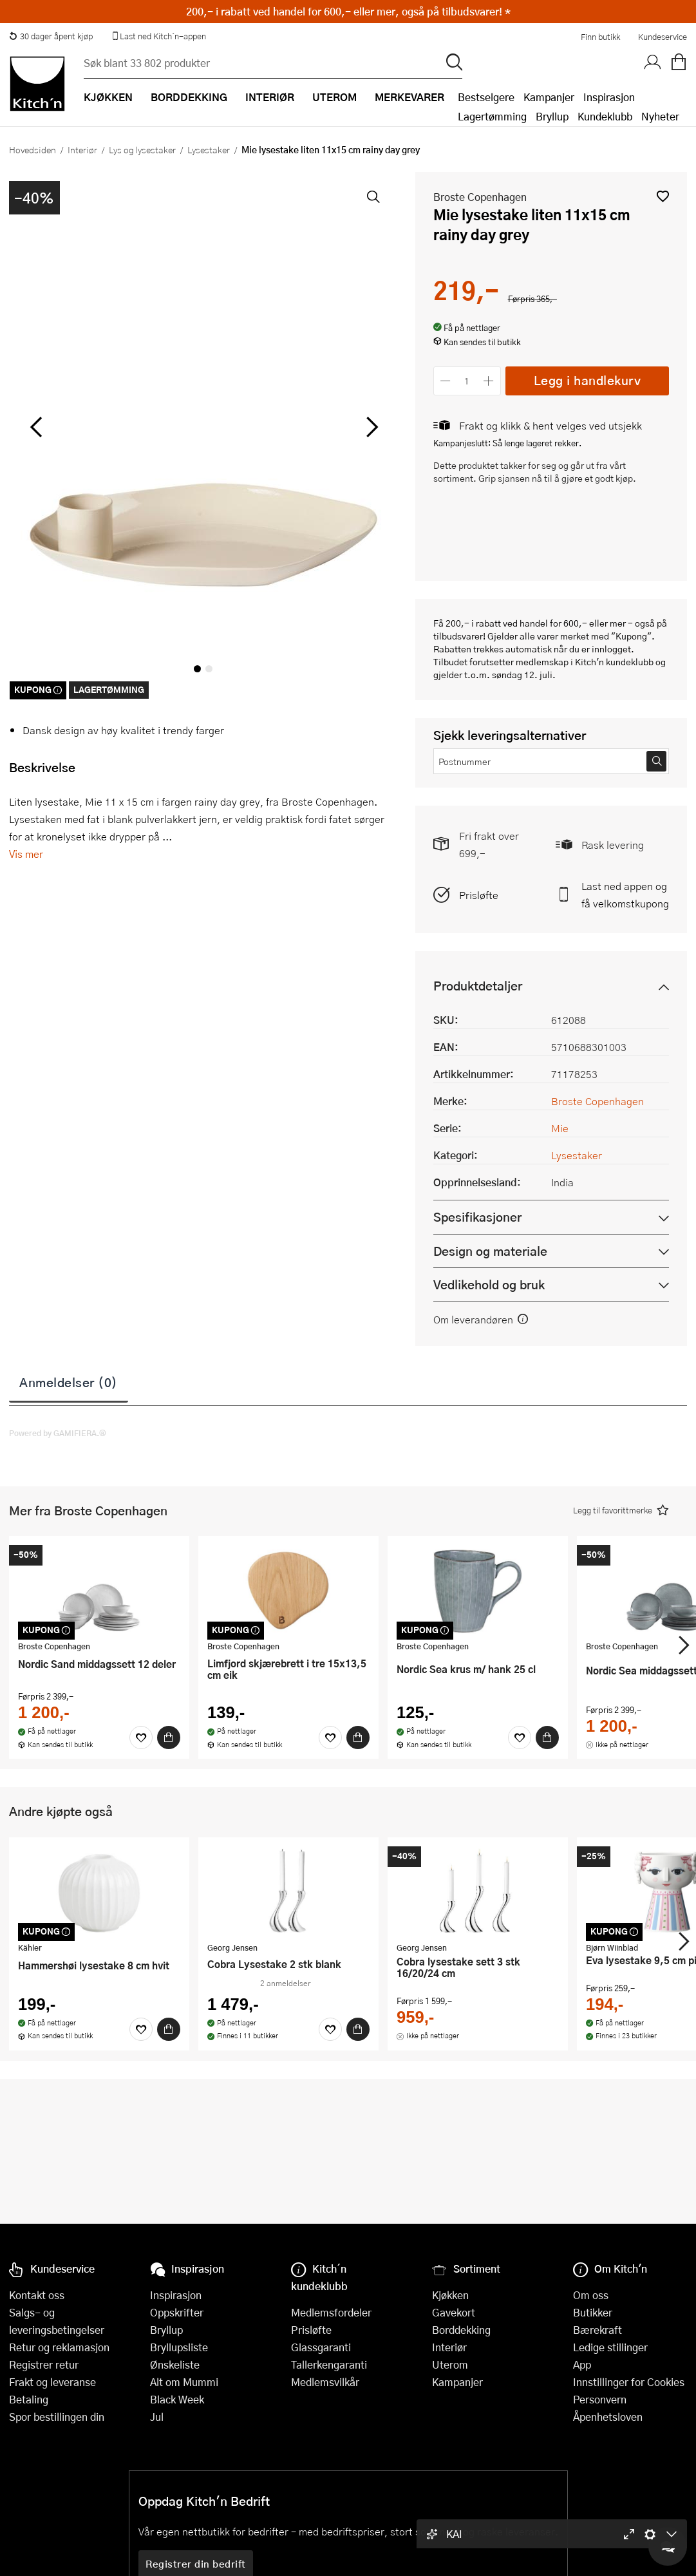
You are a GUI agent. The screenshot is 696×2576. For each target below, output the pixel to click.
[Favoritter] (141, 1737)
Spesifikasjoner (477, 1217)
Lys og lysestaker (142, 149)
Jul (157, 2416)
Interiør (82, 149)
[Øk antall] (488, 381)
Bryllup (552, 116)
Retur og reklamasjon (59, 2347)
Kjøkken (450, 2294)
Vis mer (26, 853)
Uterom (450, 2364)
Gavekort (453, 2312)
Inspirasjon (609, 97)
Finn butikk (600, 37)
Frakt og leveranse (52, 2381)
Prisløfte (478, 894)
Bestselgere (486, 97)
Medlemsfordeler (331, 2312)
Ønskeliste (175, 2364)
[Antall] (466, 381)
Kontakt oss (36, 2294)
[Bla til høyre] (370, 427)
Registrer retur (44, 2364)
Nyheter (660, 116)
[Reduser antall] (446, 381)
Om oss (590, 2294)
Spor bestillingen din (56, 2416)
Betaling (28, 2399)
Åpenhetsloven (608, 2416)
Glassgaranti (321, 2347)
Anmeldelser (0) (68, 1382)
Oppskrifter (176, 2312)
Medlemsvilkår (325, 2381)
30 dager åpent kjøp (51, 36)
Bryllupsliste (179, 2347)
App (582, 2364)
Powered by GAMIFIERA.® (57, 1433)
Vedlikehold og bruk (489, 1284)
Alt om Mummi (184, 2381)
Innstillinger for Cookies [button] (628, 2381)
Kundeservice (662, 37)
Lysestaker (208, 149)
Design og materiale (490, 1251)
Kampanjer (548, 97)
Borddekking (461, 2329)
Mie (560, 1128)
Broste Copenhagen (480, 196)
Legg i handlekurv (587, 380)
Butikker (592, 2312)
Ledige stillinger (610, 2347)
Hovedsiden (32, 149)
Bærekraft (597, 2329)
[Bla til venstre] (36, 427)
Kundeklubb (605, 116)
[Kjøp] (168, 1737)
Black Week (177, 2399)
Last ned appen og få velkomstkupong (625, 894)
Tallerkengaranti (329, 2364)
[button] (663, 196)
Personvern (599, 2399)
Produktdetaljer (477, 985)
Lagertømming (492, 116)
